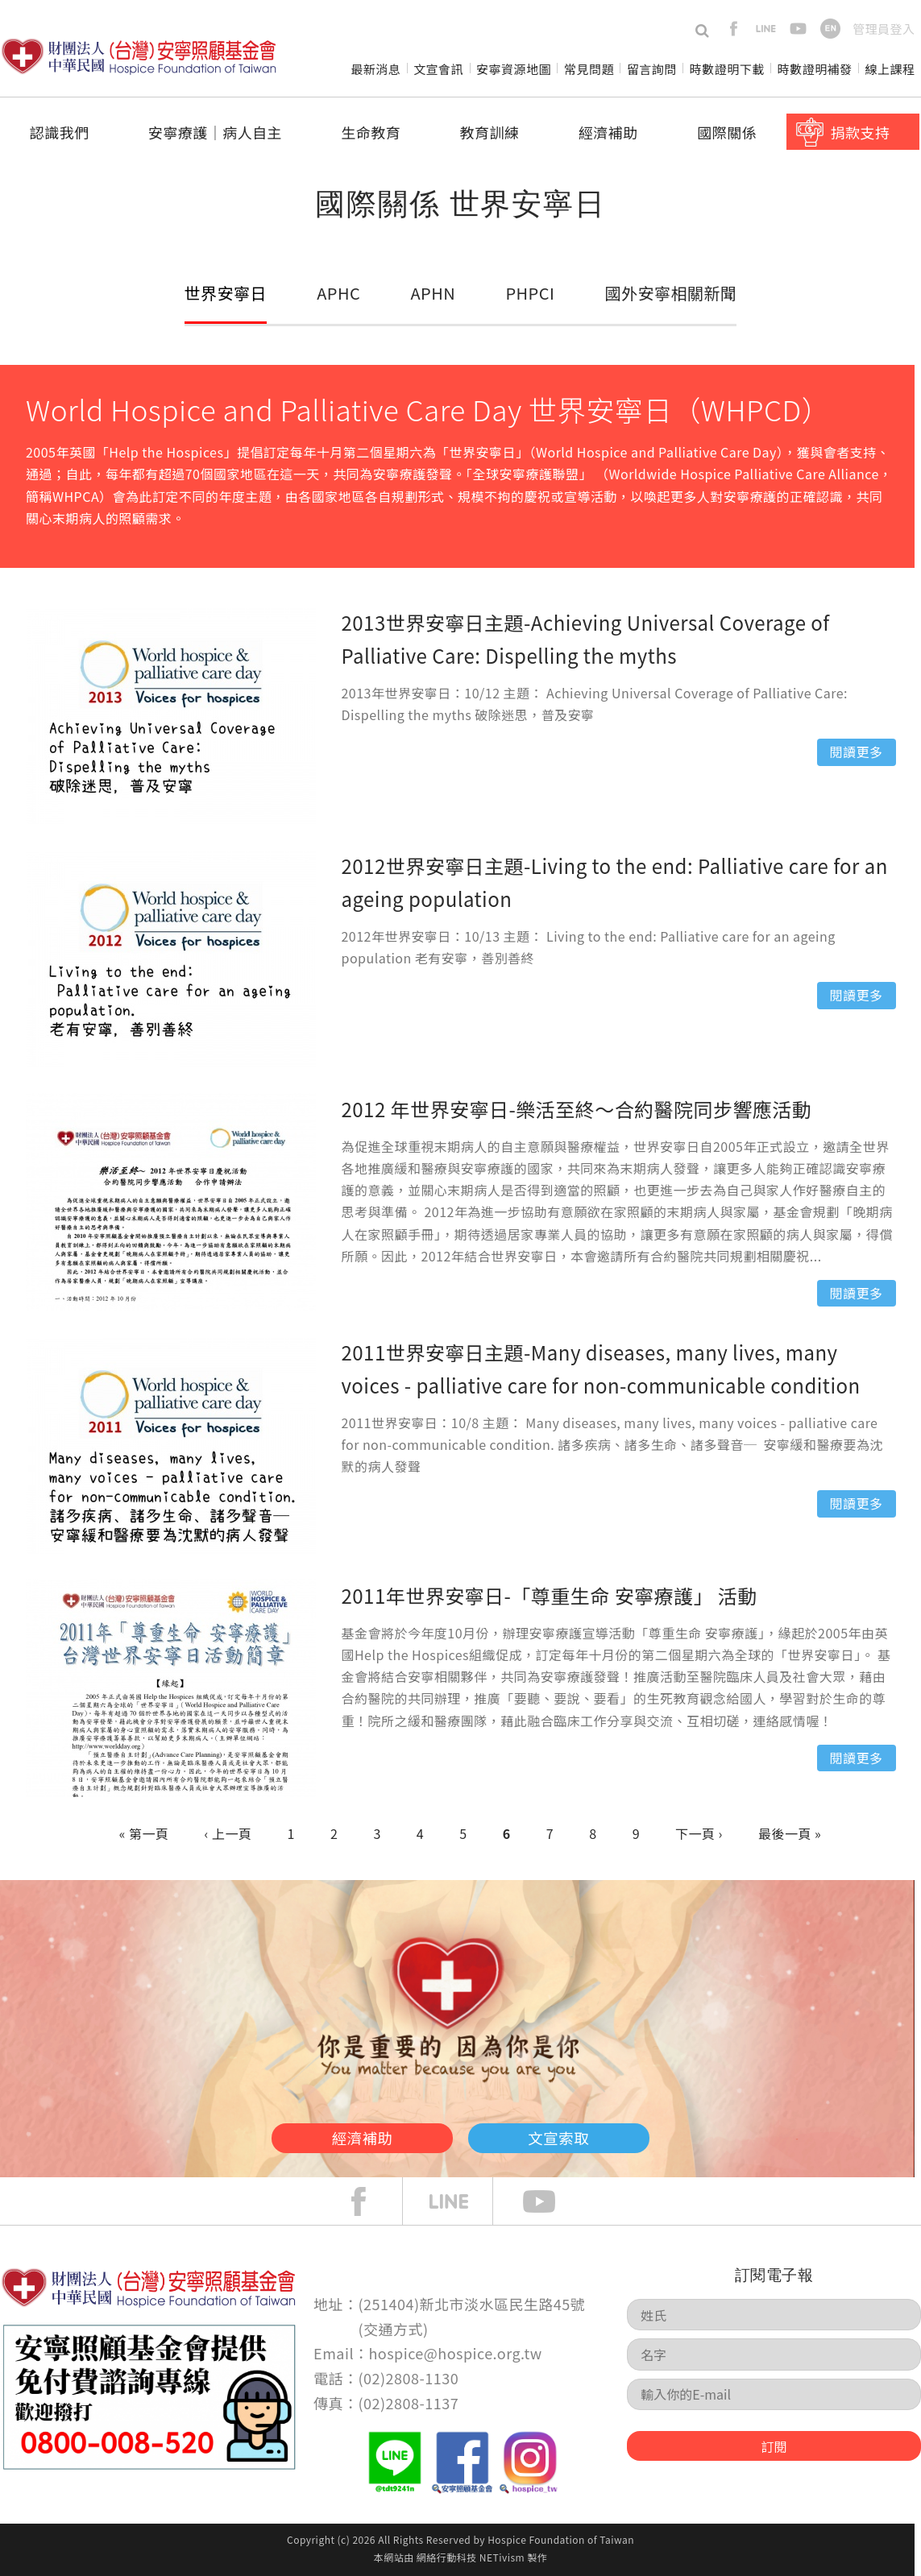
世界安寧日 (227, 292)
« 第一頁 (144, 1833)
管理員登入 (884, 28)
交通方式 (393, 2328)
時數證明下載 (727, 68)
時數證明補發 (815, 68)
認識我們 (59, 132)
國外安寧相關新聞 (667, 292)
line (766, 29)
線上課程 (890, 68)
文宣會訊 (438, 68)
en (830, 29)
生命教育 (370, 132)
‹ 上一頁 (228, 1833)
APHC (339, 292)
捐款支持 (860, 132)
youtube (798, 29)
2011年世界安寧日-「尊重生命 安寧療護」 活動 (549, 1595)
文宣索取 (585, 2135)
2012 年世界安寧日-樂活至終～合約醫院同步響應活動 (577, 1109)
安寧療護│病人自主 (215, 132)
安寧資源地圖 (513, 68)
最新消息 (375, 68)
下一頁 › (699, 1833)
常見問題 (589, 68)
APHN (432, 292)
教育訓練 (490, 132)
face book (370, 2201)
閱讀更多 (856, 751)
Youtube (551, 2201)
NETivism (502, 2557)
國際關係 (727, 132)
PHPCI (527, 292)
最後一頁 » (789, 1833)
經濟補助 (608, 132)
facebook (734, 29)
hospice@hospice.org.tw (454, 2352)
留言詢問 (652, 68)
